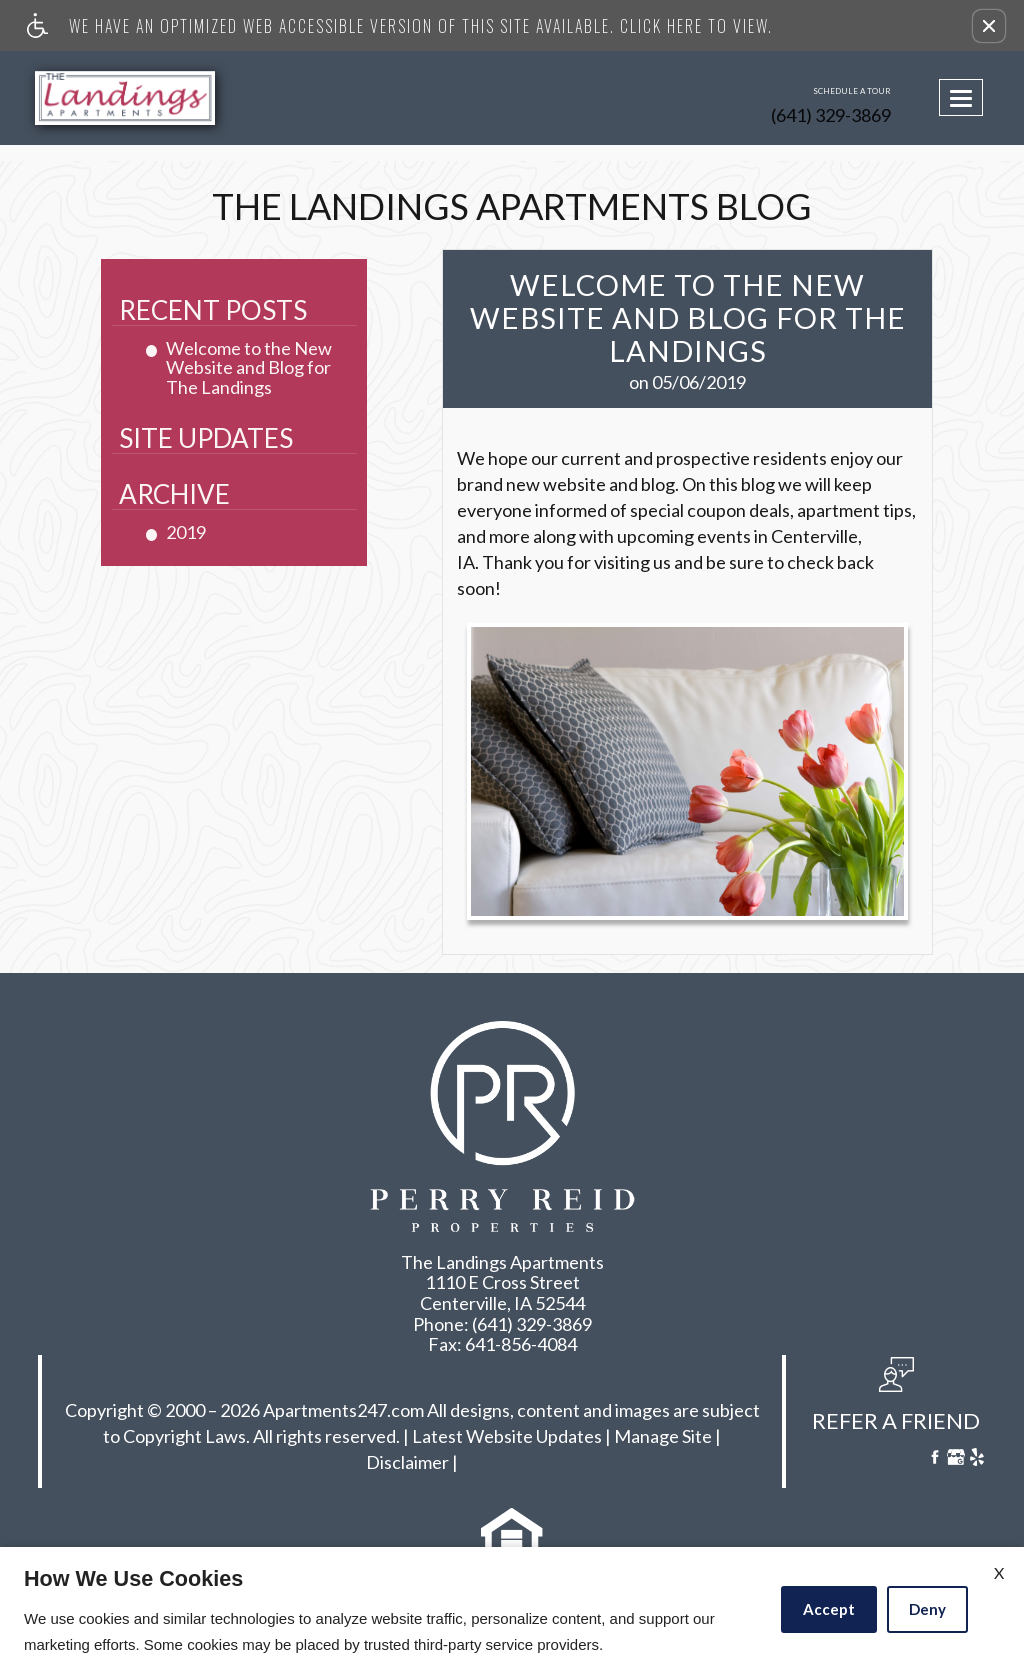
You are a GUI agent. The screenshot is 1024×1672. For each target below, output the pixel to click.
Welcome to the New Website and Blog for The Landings (249, 368)
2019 (186, 533)
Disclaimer (407, 1463)
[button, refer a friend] (896, 1401)
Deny (927, 1609)
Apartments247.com (343, 1411)
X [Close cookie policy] (999, 1572)
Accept (829, 1609)
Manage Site (663, 1437)
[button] (989, 26)
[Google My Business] (956, 1459)
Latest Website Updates (507, 1437)
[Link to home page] (138, 98)
